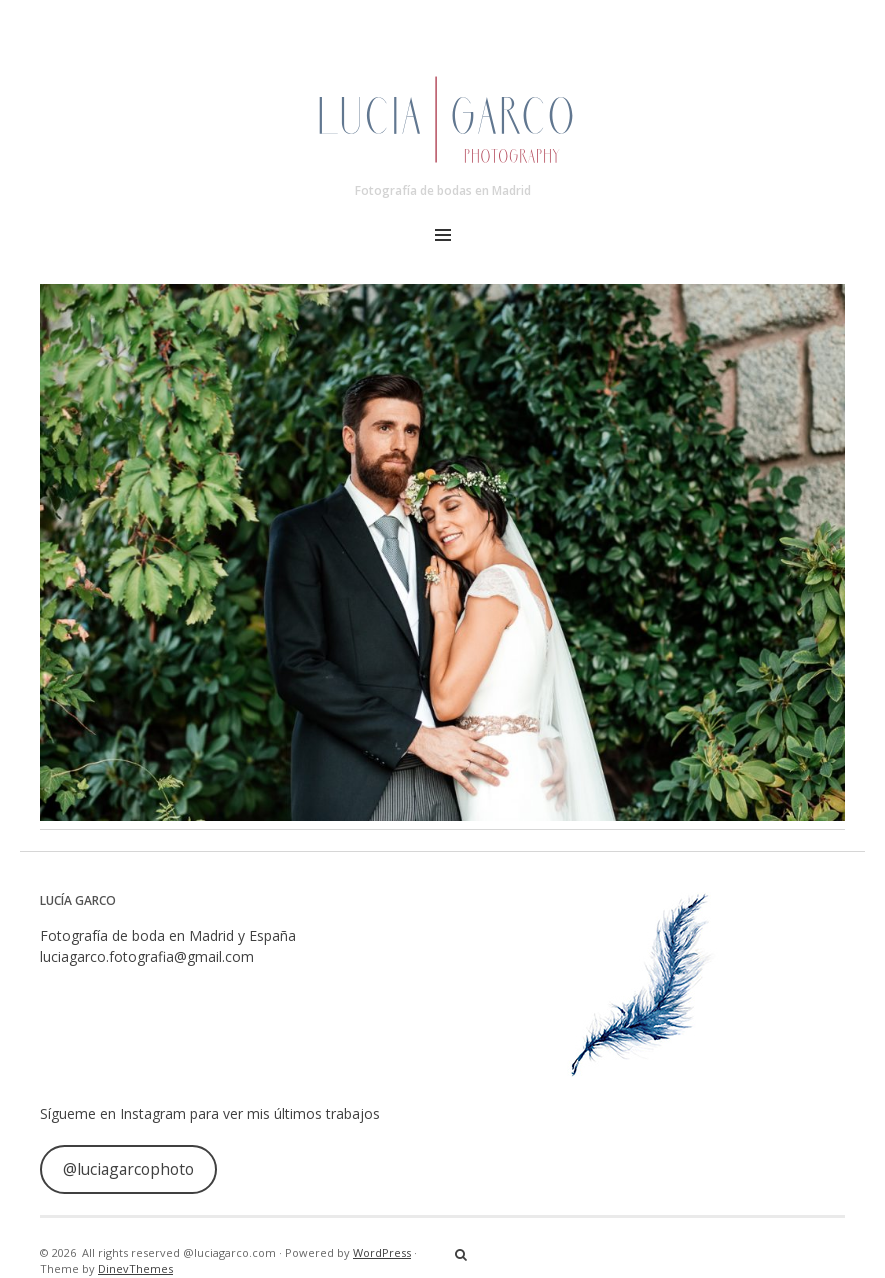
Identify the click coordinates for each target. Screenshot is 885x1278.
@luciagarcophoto (128, 1169)
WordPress (382, 1252)
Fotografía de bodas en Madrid (443, 190)
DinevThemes (135, 1268)
